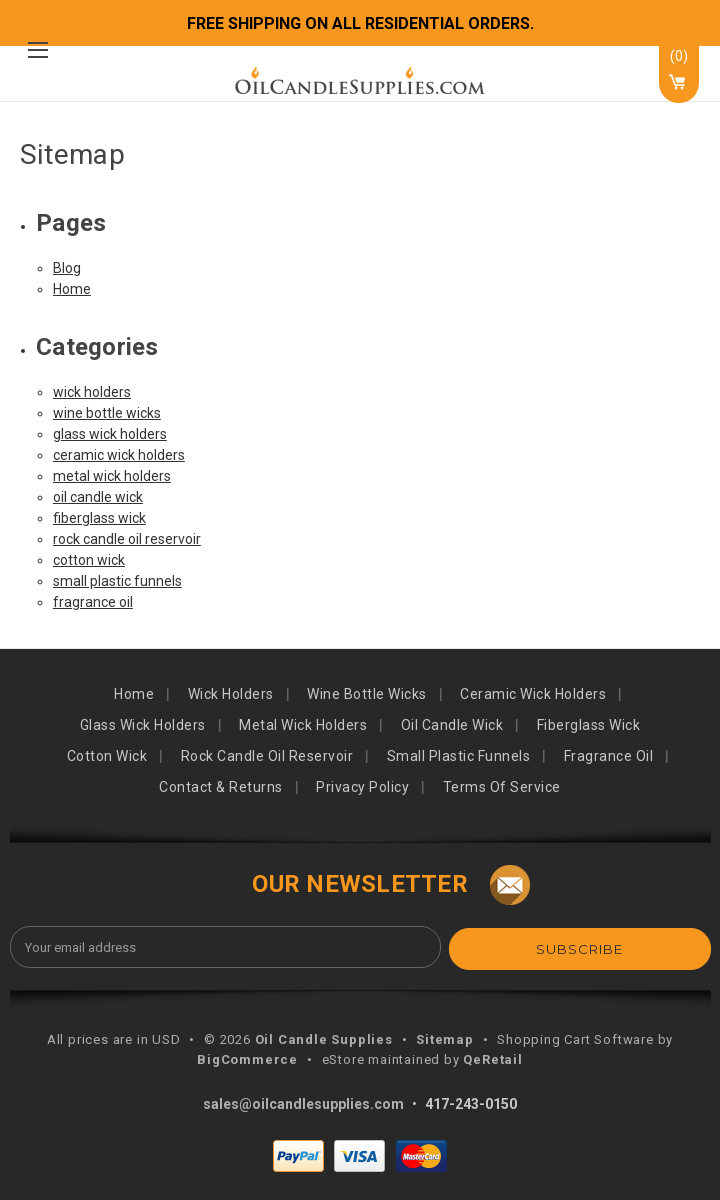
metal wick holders (112, 476)
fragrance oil (93, 602)
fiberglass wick (99, 518)
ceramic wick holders (119, 455)
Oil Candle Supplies (324, 1037)
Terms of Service (502, 787)
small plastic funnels (117, 581)
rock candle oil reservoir (127, 539)
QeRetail (492, 1057)
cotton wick (89, 560)
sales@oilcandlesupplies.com (303, 1102)
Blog (67, 268)
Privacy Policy (362, 787)
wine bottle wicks (107, 413)
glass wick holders (110, 434)
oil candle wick (98, 497)
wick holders (92, 392)
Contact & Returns (221, 787)
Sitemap (445, 1037)
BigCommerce (247, 1057)
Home (72, 289)
